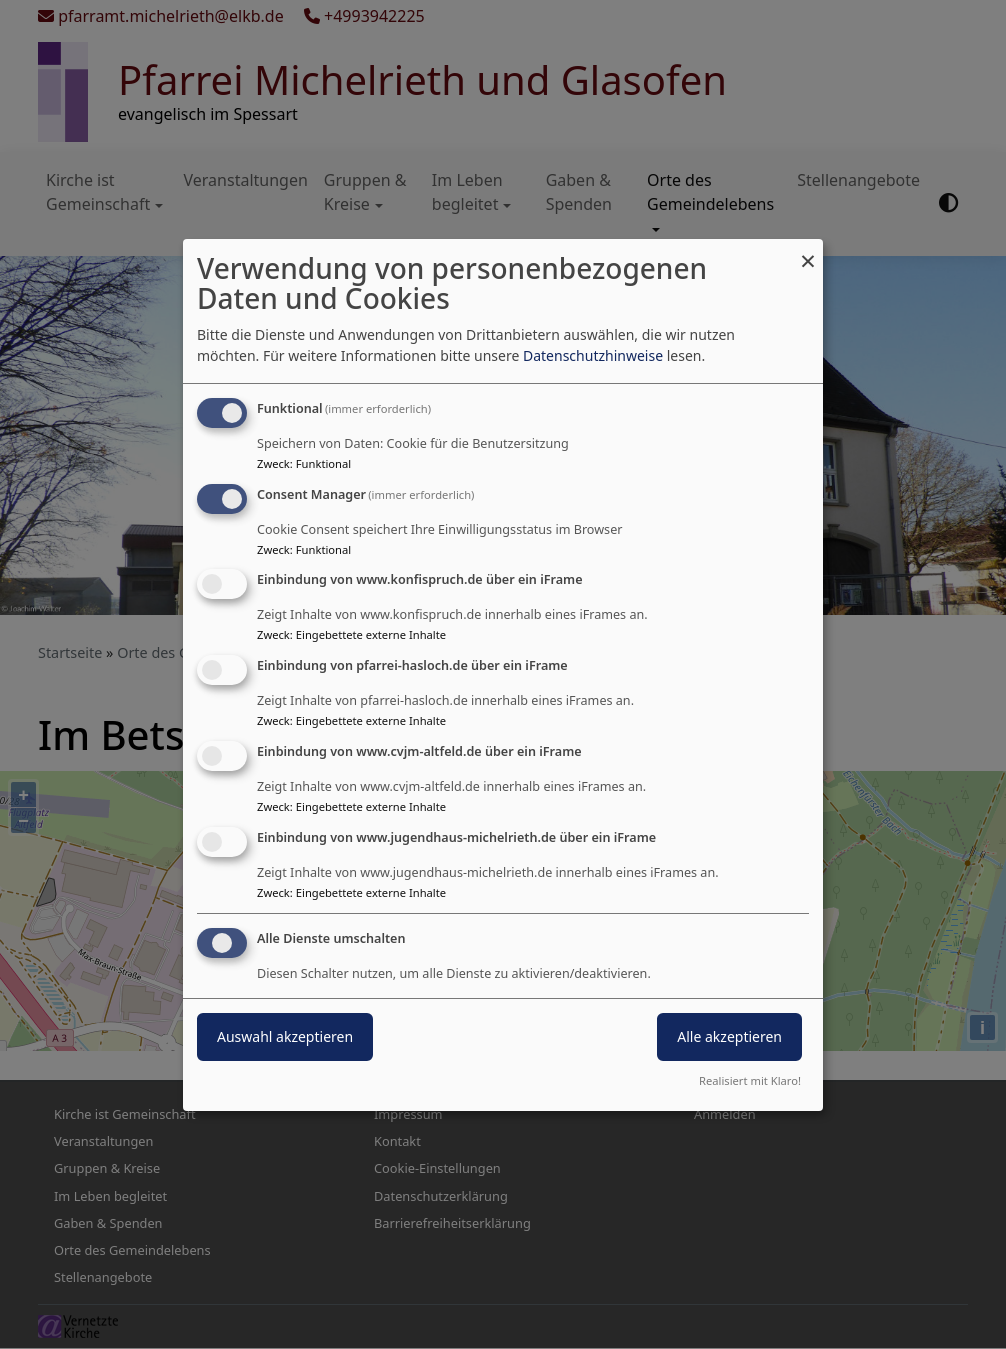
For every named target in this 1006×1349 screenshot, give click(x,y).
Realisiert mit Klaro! (750, 1080)
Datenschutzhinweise (593, 355)
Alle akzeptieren (729, 1036)
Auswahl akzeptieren (285, 1036)
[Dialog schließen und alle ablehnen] (808, 251)
